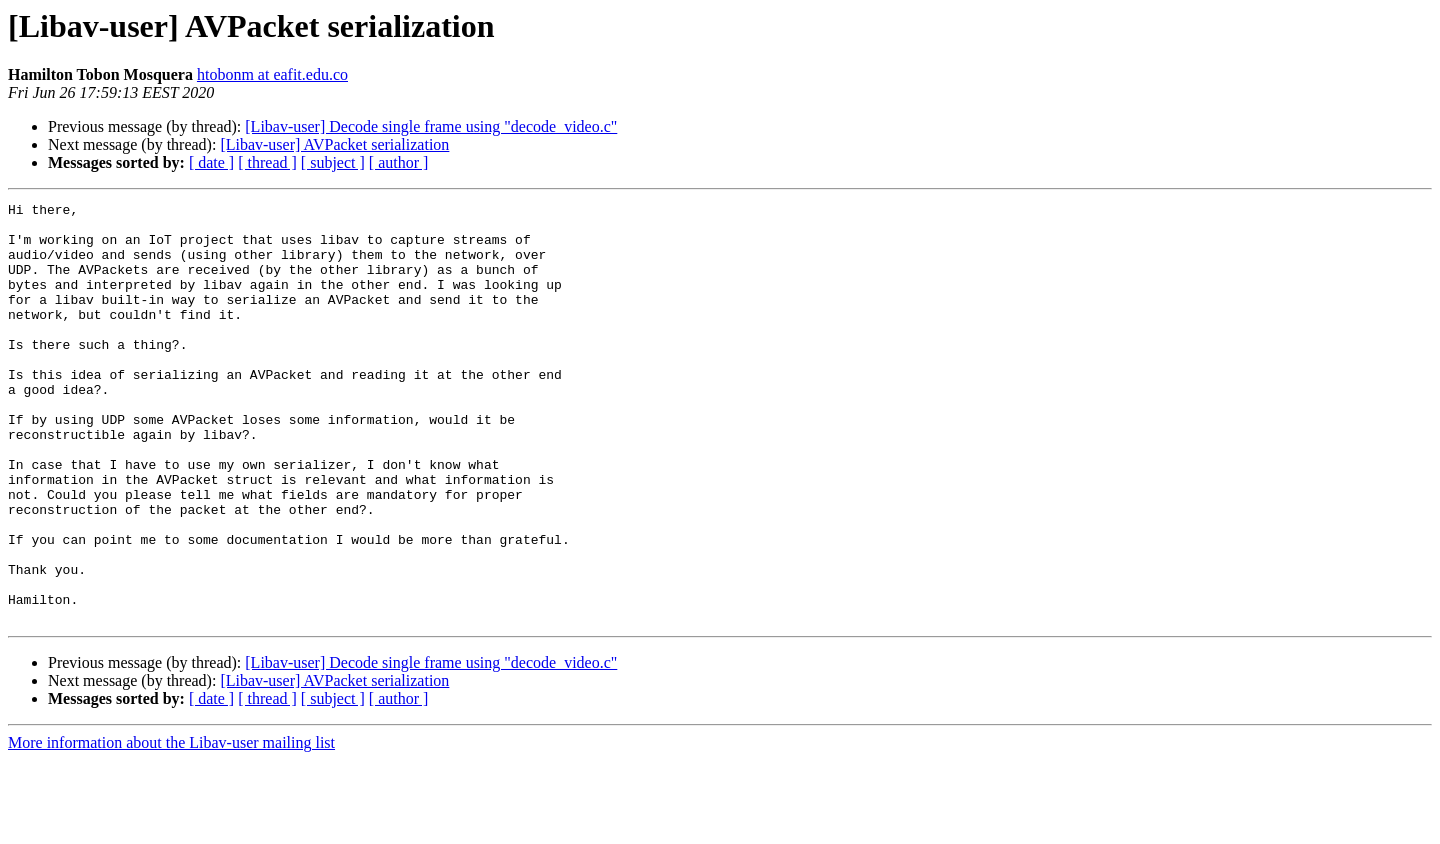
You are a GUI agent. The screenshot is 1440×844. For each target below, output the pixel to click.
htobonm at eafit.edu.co (272, 74)
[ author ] (399, 162)
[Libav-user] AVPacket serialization (334, 144)
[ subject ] (333, 162)
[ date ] (211, 162)
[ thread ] (267, 162)
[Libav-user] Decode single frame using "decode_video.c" (431, 126)
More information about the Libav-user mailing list (171, 826)
